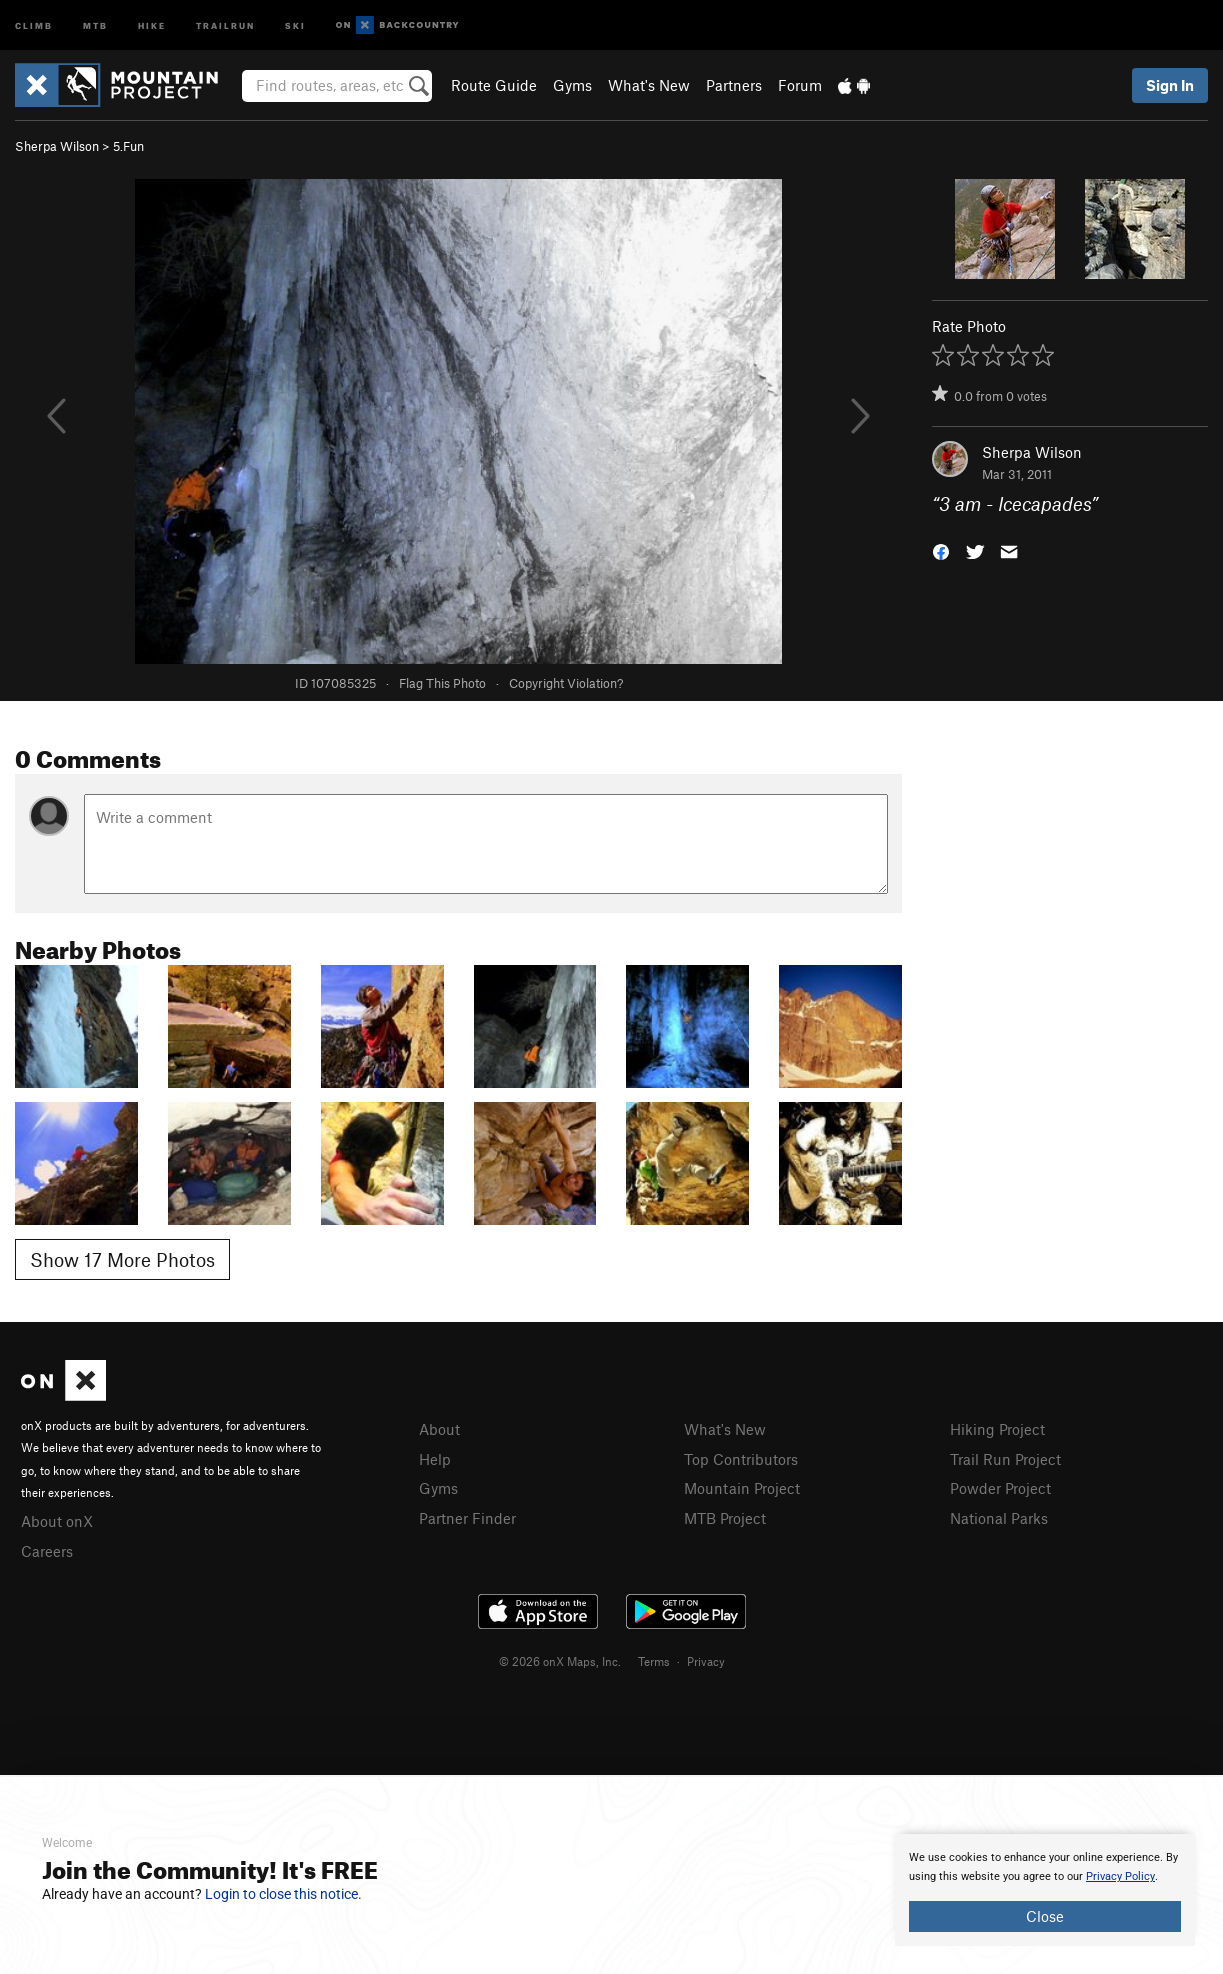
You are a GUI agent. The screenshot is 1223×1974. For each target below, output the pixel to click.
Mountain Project (742, 1488)
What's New (649, 85)
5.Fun (128, 146)
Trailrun (225, 24)
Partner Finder (467, 1518)
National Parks (999, 1518)
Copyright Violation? (566, 683)
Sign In (1170, 85)
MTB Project (725, 1518)
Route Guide (494, 85)
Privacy (706, 1661)
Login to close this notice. (283, 1894)
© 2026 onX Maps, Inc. (560, 1661)
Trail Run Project (1005, 1459)
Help (435, 1459)
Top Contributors (741, 1459)
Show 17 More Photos (122, 1259)
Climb (34, 24)
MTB (95, 24)
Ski (295, 24)
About (439, 1429)
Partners (734, 85)
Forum (800, 85)
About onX (57, 1521)
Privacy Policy (1120, 1876)
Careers (47, 1551)
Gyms (572, 85)
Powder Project (1000, 1488)
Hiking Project (997, 1429)
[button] (941, 550)
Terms (654, 1661)
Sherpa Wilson (57, 146)
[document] (1045, 1890)
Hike (152, 24)
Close (1045, 1916)
